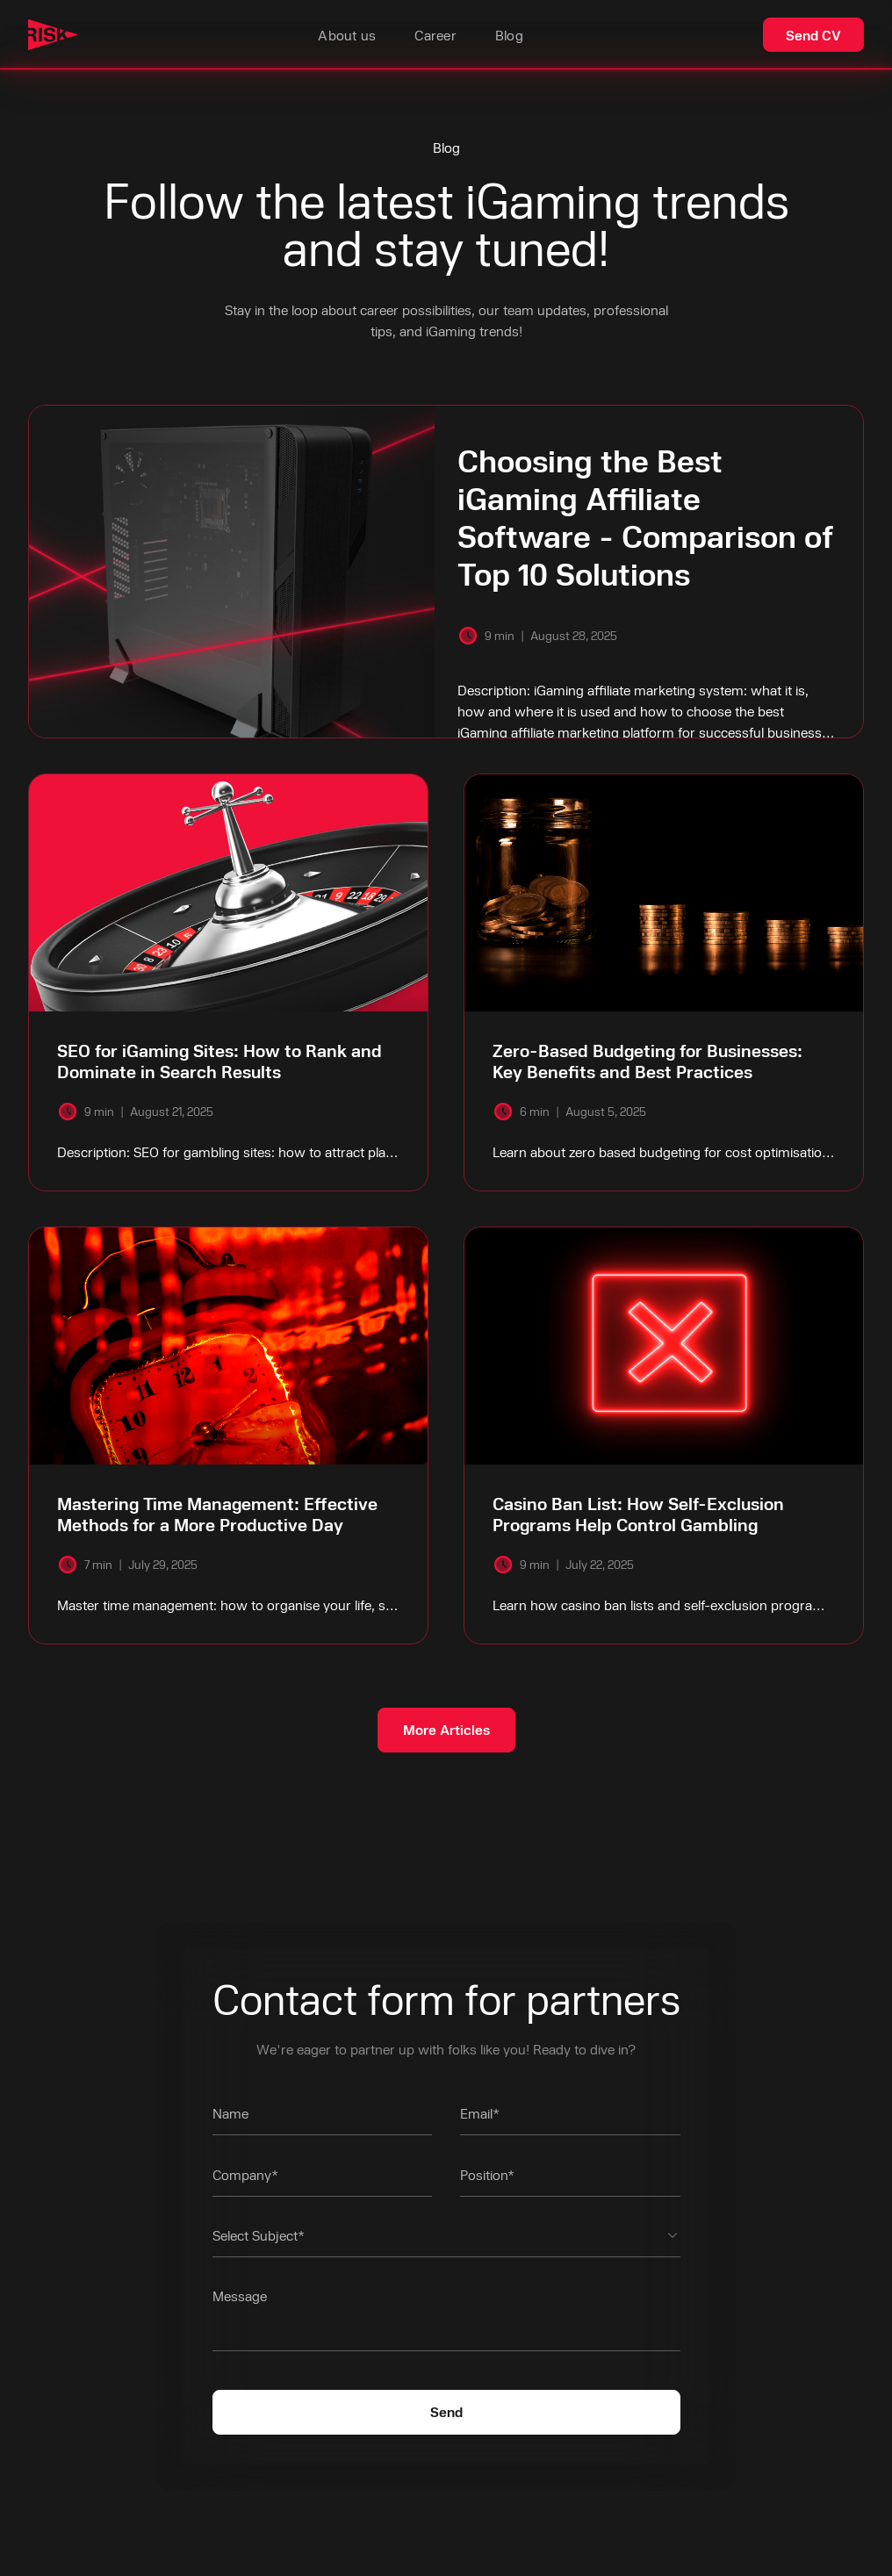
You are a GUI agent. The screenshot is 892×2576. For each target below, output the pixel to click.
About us (347, 35)
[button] (446, 2241)
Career (435, 35)
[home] (53, 34)
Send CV (813, 35)
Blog (509, 35)
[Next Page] (446, 1730)
